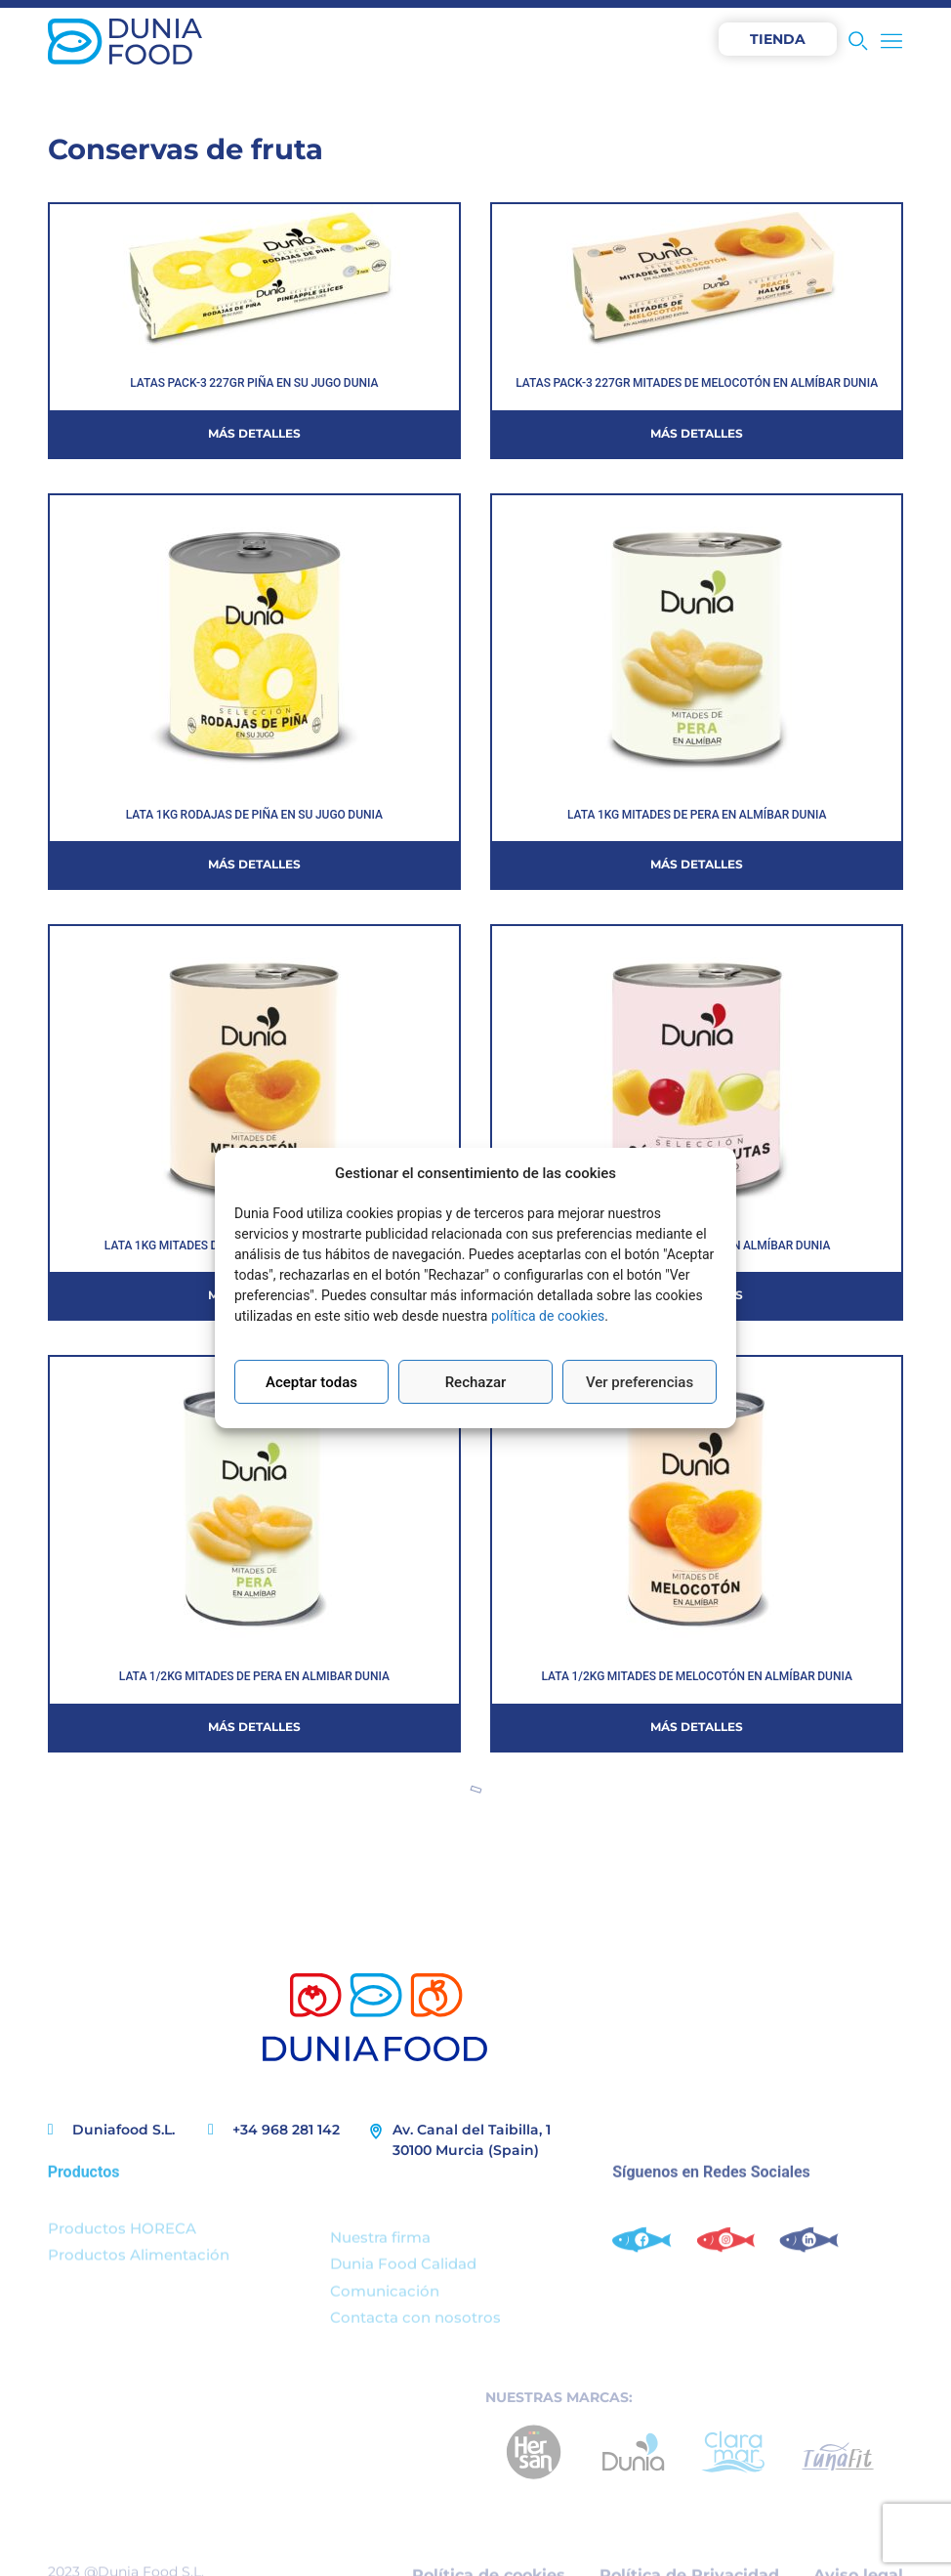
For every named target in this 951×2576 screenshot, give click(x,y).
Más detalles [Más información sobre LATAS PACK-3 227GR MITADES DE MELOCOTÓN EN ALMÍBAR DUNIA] (696, 433)
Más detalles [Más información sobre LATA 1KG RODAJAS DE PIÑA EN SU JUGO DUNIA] (254, 864)
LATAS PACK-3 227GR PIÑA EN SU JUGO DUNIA (254, 383)
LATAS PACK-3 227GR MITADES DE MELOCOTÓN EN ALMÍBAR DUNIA (697, 383)
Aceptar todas (311, 1382)
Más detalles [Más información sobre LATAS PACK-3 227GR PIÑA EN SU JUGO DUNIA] (254, 433)
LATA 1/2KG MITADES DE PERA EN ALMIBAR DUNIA (254, 1676)
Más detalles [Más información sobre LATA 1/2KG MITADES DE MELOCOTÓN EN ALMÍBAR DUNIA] (696, 1726)
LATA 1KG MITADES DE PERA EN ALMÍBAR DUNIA (697, 815)
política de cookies (547, 1316)
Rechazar (476, 1382)
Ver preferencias (639, 1382)
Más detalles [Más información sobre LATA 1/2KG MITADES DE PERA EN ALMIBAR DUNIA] (254, 1726)
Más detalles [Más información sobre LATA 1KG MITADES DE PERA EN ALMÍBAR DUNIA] (696, 864)
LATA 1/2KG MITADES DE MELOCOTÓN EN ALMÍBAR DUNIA (696, 1676)
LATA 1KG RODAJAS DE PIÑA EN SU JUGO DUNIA (254, 815)
